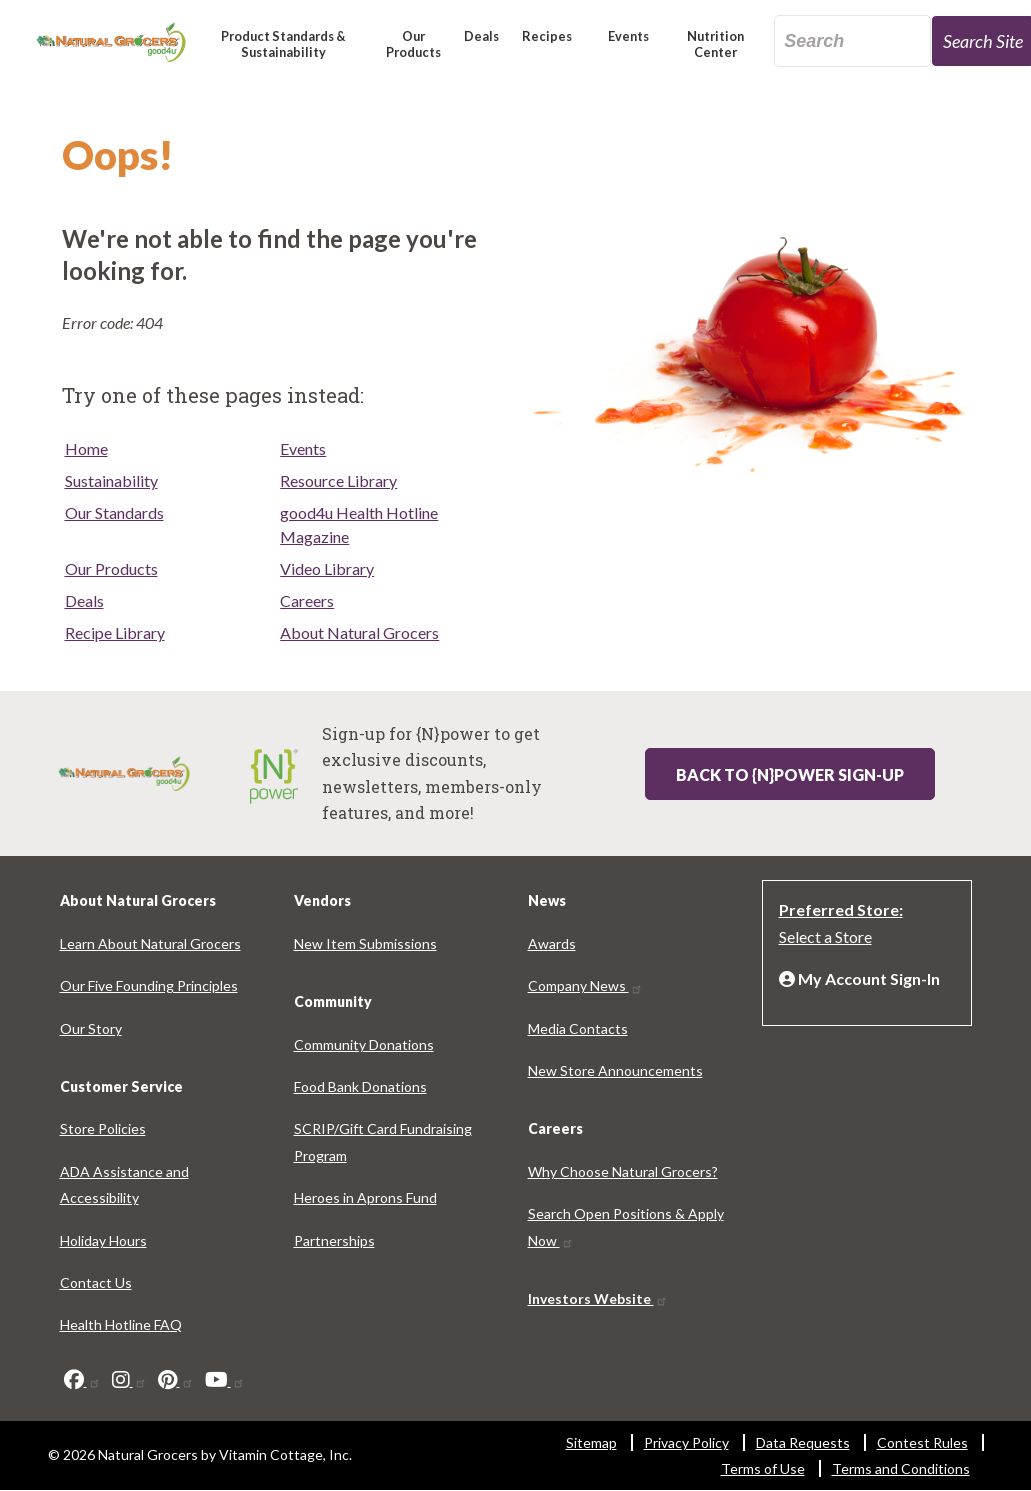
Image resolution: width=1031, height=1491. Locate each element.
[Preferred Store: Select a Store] (867, 921)
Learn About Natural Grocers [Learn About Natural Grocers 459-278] (150, 943)
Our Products (111, 568)
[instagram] (129, 1380)
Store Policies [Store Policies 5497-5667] (103, 1128)
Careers (307, 600)
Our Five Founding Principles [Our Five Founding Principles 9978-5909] (149, 985)
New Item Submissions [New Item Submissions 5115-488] (365, 943)
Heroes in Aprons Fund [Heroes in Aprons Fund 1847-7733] (365, 1197)
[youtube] (225, 1380)
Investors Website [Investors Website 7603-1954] (598, 1298)
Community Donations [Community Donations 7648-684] (364, 1044)
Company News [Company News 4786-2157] (585, 985)
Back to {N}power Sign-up (790, 774)
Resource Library (338, 480)
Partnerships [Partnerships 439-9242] (334, 1240)
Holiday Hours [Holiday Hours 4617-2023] (103, 1240)
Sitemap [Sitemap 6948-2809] (591, 1442)
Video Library (327, 568)
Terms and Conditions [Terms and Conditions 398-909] (901, 1468)
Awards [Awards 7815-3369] (552, 943)
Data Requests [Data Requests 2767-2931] (803, 1442)
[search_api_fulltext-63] (852, 41)
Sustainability (111, 480)
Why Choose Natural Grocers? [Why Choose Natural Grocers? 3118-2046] (623, 1171)
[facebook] (82, 1380)
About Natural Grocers (359, 632)
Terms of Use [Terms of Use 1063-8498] (763, 1468)
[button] (283, 52)
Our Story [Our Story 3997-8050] (91, 1028)
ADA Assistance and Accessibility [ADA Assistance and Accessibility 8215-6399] (124, 1184)
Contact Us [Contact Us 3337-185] (96, 1282)
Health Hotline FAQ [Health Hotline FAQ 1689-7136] (121, 1324)
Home (86, 448)
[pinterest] (176, 1380)
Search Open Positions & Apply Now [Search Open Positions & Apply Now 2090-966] (626, 1227)
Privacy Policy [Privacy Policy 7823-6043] (686, 1442)
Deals (84, 600)
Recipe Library (115, 632)
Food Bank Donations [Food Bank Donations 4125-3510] (360, 1086)
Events (303, 448)
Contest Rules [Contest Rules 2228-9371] (922, 1442)
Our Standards (114, 512)
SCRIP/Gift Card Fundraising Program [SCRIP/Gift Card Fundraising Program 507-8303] (383, 1141)
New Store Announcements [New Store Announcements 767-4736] (615, 1070)
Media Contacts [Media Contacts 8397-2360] (578, 1028)
